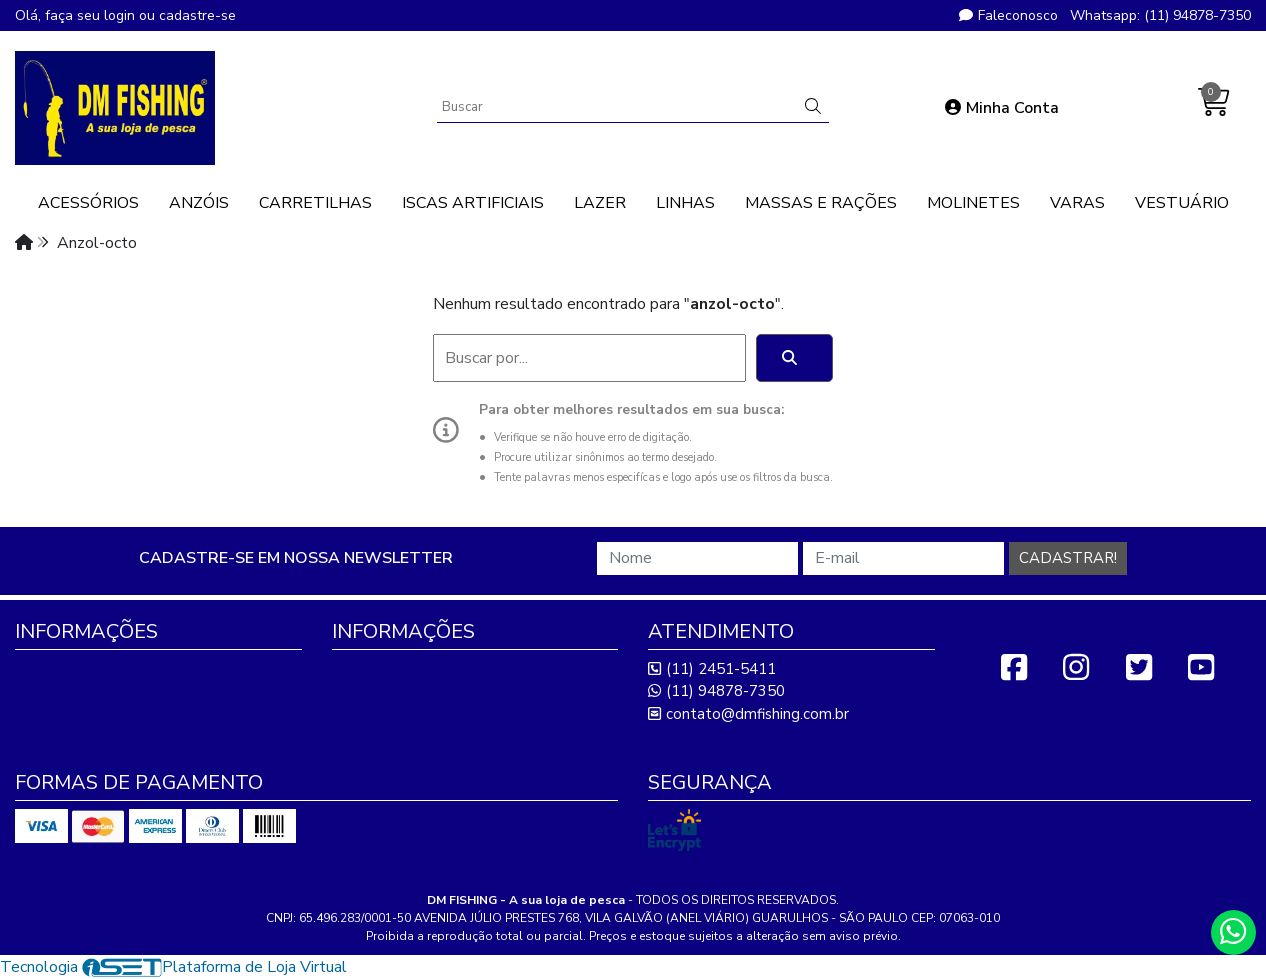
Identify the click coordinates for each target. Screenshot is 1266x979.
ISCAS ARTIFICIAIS (473, 203)
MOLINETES (973, 203)
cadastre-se (197, 15)
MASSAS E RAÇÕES (821, 203)
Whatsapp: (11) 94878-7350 (1160, 15)
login (121, 15)
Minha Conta (1002, 108)
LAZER (600, 203)
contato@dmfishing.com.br (748, 714)
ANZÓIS (199, 203)
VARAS (1077, 203)
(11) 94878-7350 (716, 691)
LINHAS (685, 203)
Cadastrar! (1068, 558)
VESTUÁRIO (1182, 203)
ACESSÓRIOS (88, 203)
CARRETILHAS (315, 203)
